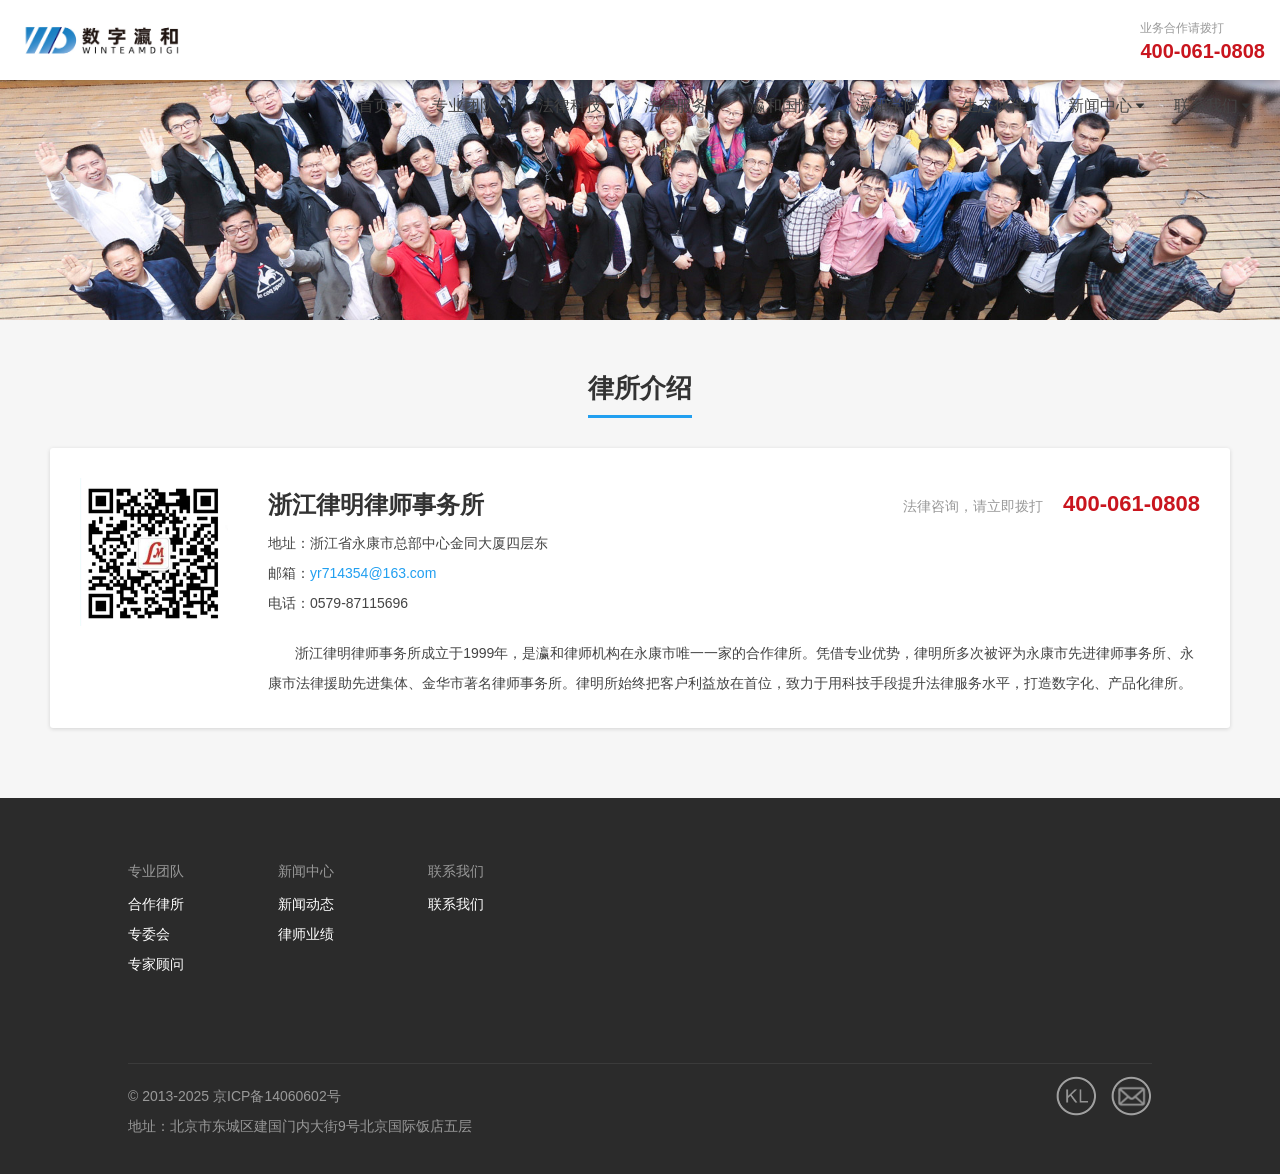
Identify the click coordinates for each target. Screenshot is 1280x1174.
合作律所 (156, 904)
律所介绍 (640, 388)
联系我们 (456, 904)
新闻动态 (306, 904)
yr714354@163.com (373, 573)
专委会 (149, 934)
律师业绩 (306, 934)
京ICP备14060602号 (277, 1096)
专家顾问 (156, 964)
